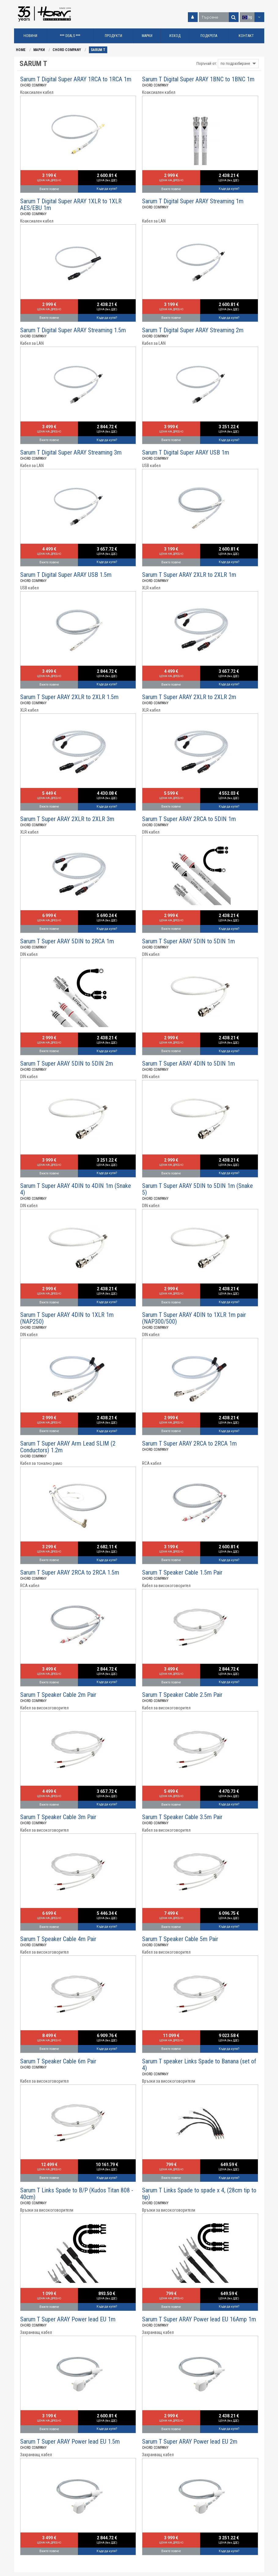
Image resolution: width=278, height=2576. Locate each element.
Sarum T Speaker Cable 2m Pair (58, 1694)
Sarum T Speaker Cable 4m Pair (58, 1939)
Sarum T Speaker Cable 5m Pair (180, 1939)
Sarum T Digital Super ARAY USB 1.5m (66, 574)
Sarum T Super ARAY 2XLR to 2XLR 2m (189, 697)
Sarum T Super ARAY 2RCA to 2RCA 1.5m (69, 1572)
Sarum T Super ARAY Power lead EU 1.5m (70, 2441)
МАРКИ (39, 50)
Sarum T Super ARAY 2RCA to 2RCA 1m (189, 1443)
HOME (21, 50)
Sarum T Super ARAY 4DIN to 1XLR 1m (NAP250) (67, 1318)
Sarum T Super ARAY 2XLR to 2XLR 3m (67, 819)
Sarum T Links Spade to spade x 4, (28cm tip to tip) (199, 2194)
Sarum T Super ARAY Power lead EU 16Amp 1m (199, 2319)
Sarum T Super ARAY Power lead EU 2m (189, 2441)
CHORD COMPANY (67, 50)
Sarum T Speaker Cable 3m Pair (58, 1817)
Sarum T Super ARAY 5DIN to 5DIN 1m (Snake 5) (197, 1189)
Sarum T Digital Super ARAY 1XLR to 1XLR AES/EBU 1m (71, 204)
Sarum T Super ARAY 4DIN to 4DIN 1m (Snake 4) (75, 1189)
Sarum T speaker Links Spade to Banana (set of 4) (199, 2065)
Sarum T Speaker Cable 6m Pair (58, 2061)
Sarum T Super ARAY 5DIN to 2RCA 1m (67, 941)
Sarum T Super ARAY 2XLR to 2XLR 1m (189, 574)
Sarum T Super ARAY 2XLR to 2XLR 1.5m (69, 697)
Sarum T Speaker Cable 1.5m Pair (182, 1572)
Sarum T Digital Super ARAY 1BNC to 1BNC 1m (198, 79)
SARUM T (98, 50)
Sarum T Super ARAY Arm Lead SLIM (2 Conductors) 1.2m (67, 1447)
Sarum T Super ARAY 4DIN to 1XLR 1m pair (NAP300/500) (194, 1318)
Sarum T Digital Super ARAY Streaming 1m (192, 201)
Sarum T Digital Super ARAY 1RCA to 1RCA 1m (75, 79)
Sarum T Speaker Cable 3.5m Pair (182, 1817)
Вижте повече (49, 189)
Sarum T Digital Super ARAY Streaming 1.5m (73, 330)
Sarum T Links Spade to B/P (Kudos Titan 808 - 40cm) (76, 2194)
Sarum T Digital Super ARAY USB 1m (185, 452)
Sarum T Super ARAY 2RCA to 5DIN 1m (189, 819)
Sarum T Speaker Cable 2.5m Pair (182, 1694)
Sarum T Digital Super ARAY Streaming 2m (192, 330)
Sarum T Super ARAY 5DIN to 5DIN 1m (188, 941)
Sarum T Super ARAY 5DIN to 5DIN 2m (66, 1063)
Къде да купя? (107, 188)
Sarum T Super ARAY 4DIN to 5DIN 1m (188, 1063)
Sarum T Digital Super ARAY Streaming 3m (71, 452)
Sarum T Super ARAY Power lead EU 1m (67, 2319)
